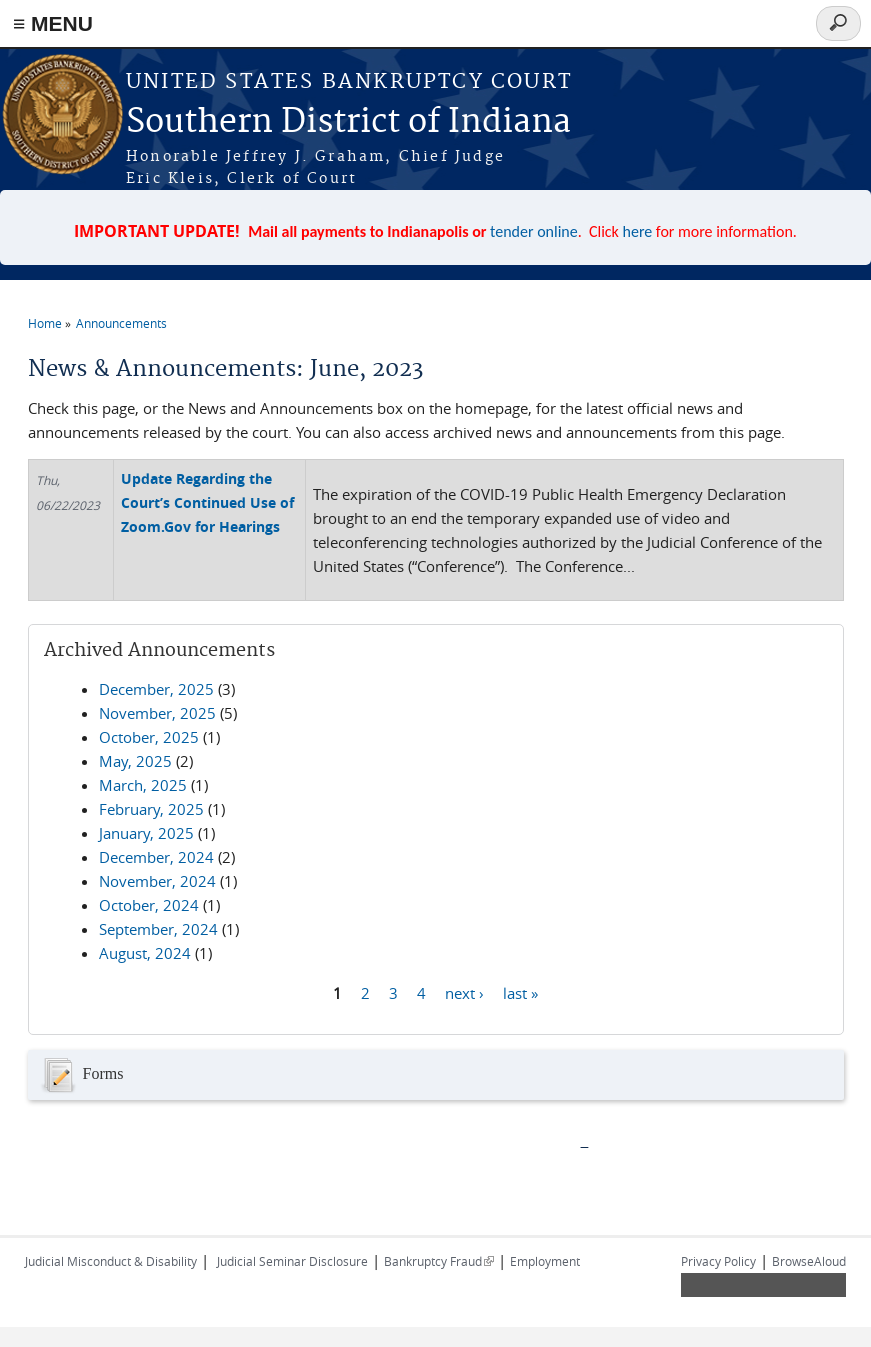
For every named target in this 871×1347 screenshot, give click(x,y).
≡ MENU (53, 23)
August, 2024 (145, 953)
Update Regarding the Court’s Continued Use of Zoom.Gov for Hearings (207, 502)
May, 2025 (135, 761)
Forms (81, 1075)
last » (520, 992)
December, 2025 (156, 689)
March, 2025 (143, 785)
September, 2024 (158, 929)
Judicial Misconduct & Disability (111, 1261)
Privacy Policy (718, 1261)
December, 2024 (156, 857)
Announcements (121, 323)
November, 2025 (157, 713)
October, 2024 (149, 905)
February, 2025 (151, 809)
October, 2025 (149, 737)
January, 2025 (146, 833)
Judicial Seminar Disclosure (292, 1261)
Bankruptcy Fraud (439, 1261)
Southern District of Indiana (348, 122)
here (638, 231)
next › (464, 992)
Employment (545, 1261)
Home (45, 323)
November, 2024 (157, 881)
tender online (534, 231)
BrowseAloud (809, 1261)
